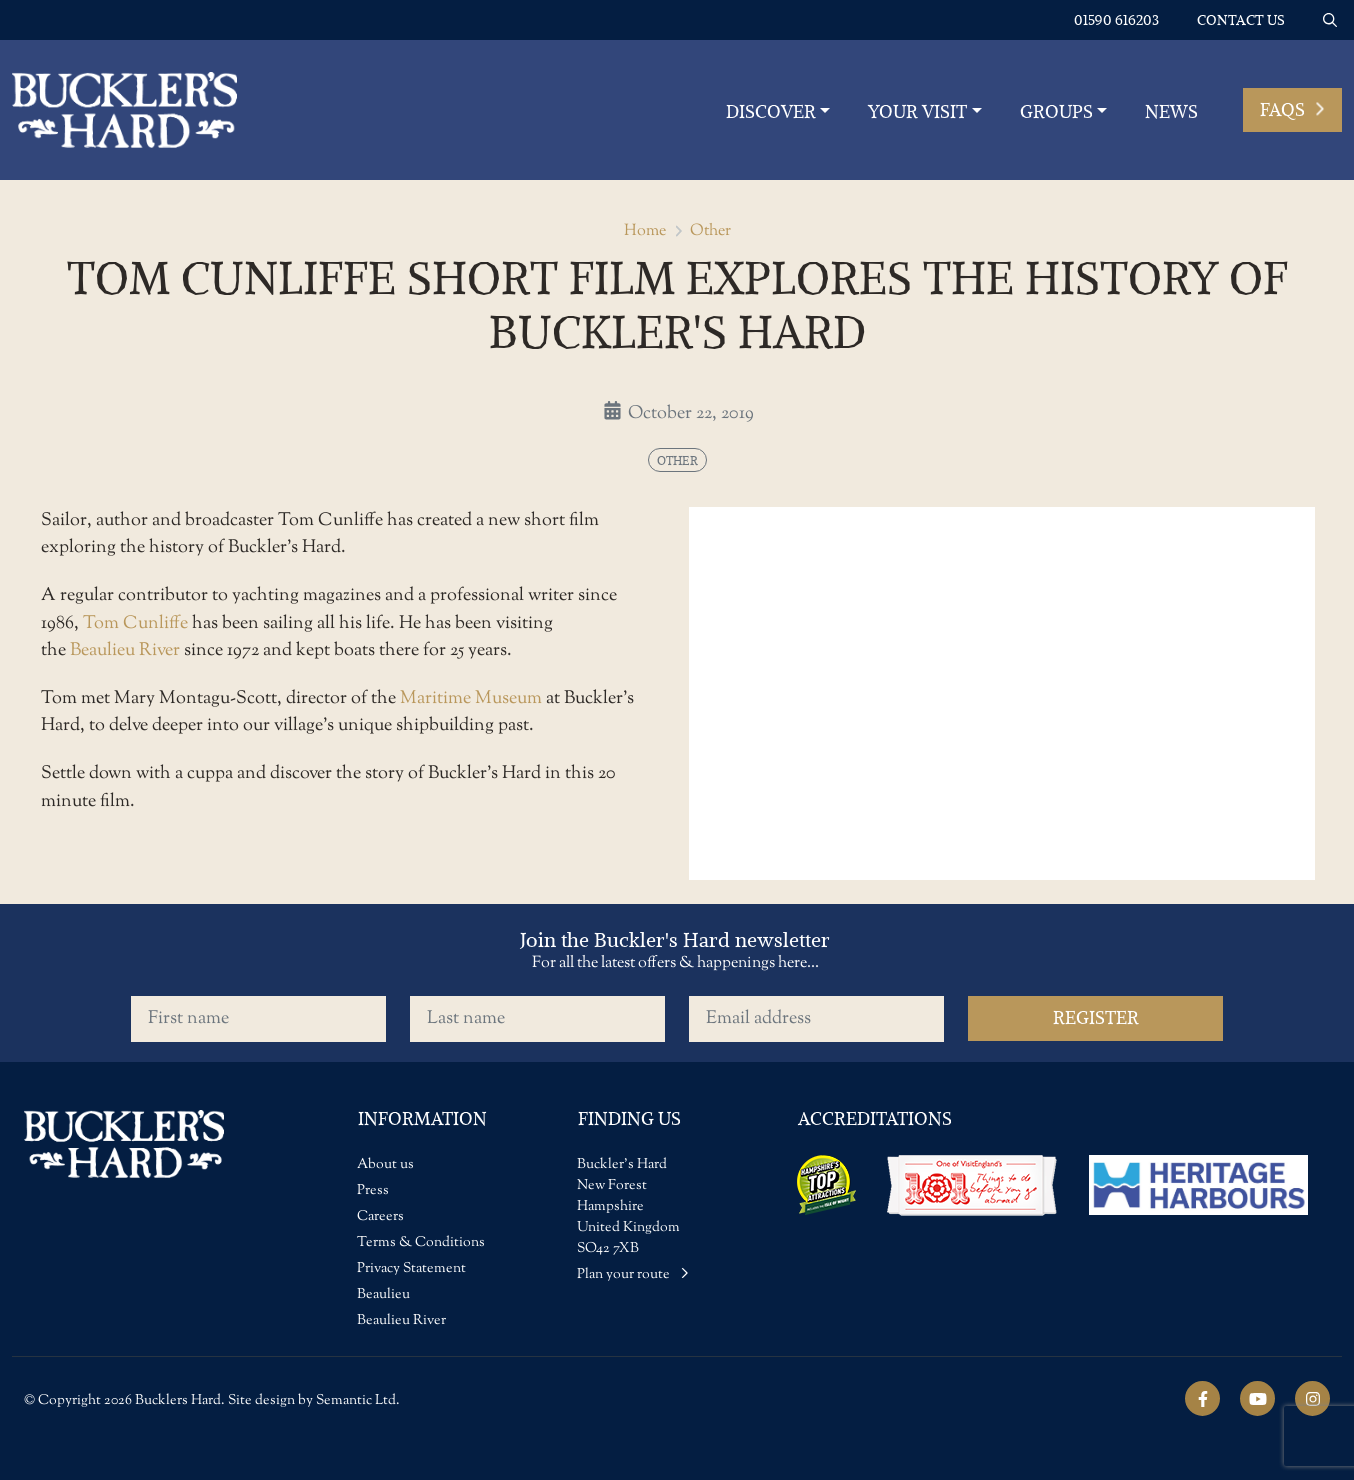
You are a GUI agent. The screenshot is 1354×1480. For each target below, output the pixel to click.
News (1171, 111)
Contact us (1241, 20)
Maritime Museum (471, 698)
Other (710, 231)
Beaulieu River (125, 650)
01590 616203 (1116, 20)
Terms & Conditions (421, 1243)
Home (645, 231)
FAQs (1292, 109)
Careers (380, 1217)
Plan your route (633, 1275)
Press (373, 1191)
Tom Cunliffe (135, 623)
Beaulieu (383, 1295)
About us (385, 1165)
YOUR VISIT (917, 111)
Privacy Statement (411, 1269)
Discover (771, 111)
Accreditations (875, 1118)
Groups (1056, 111)
